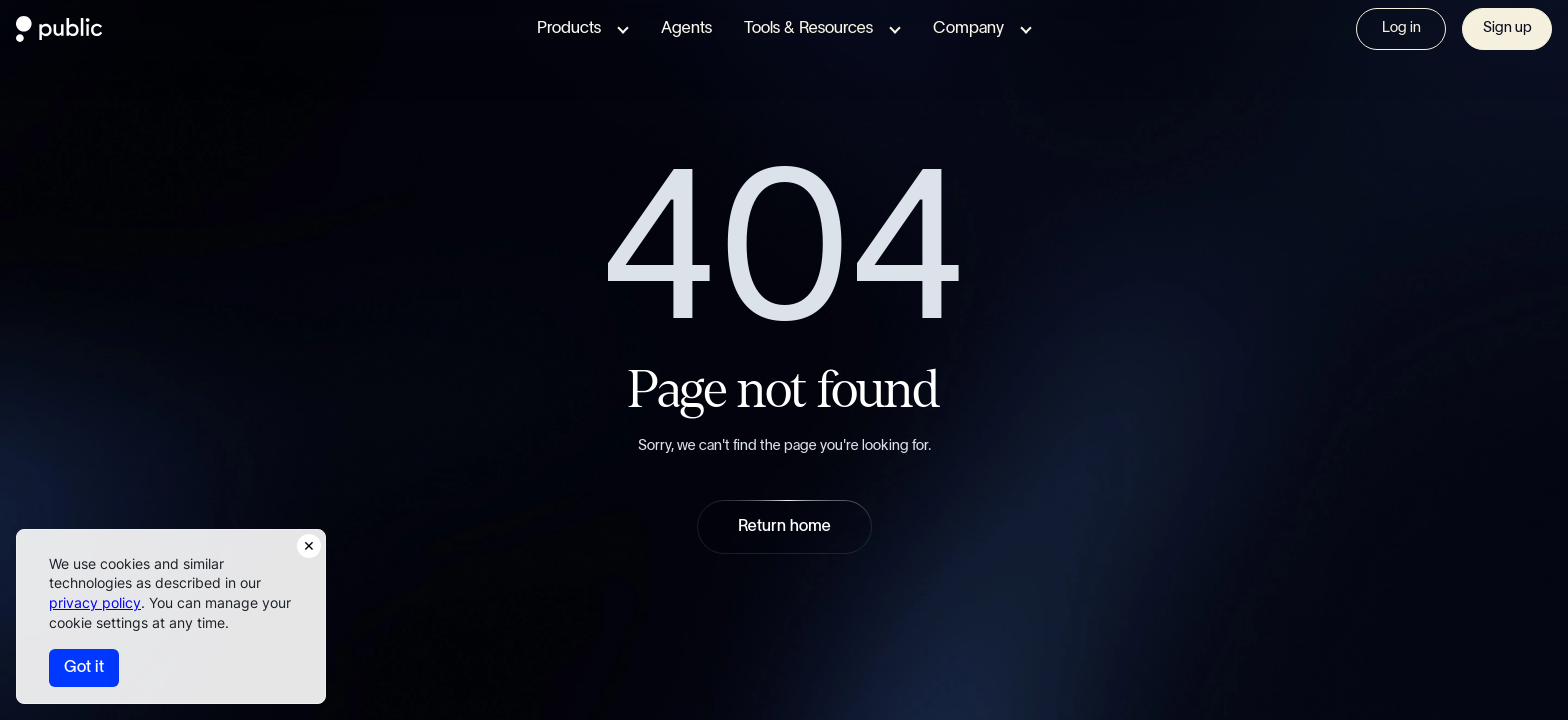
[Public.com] (59, 36)
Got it (84, 667)
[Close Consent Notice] (309, 546)
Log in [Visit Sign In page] (1401, 28)
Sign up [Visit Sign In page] (1507, 28)
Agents (686, 28)
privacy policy (95, 602)
